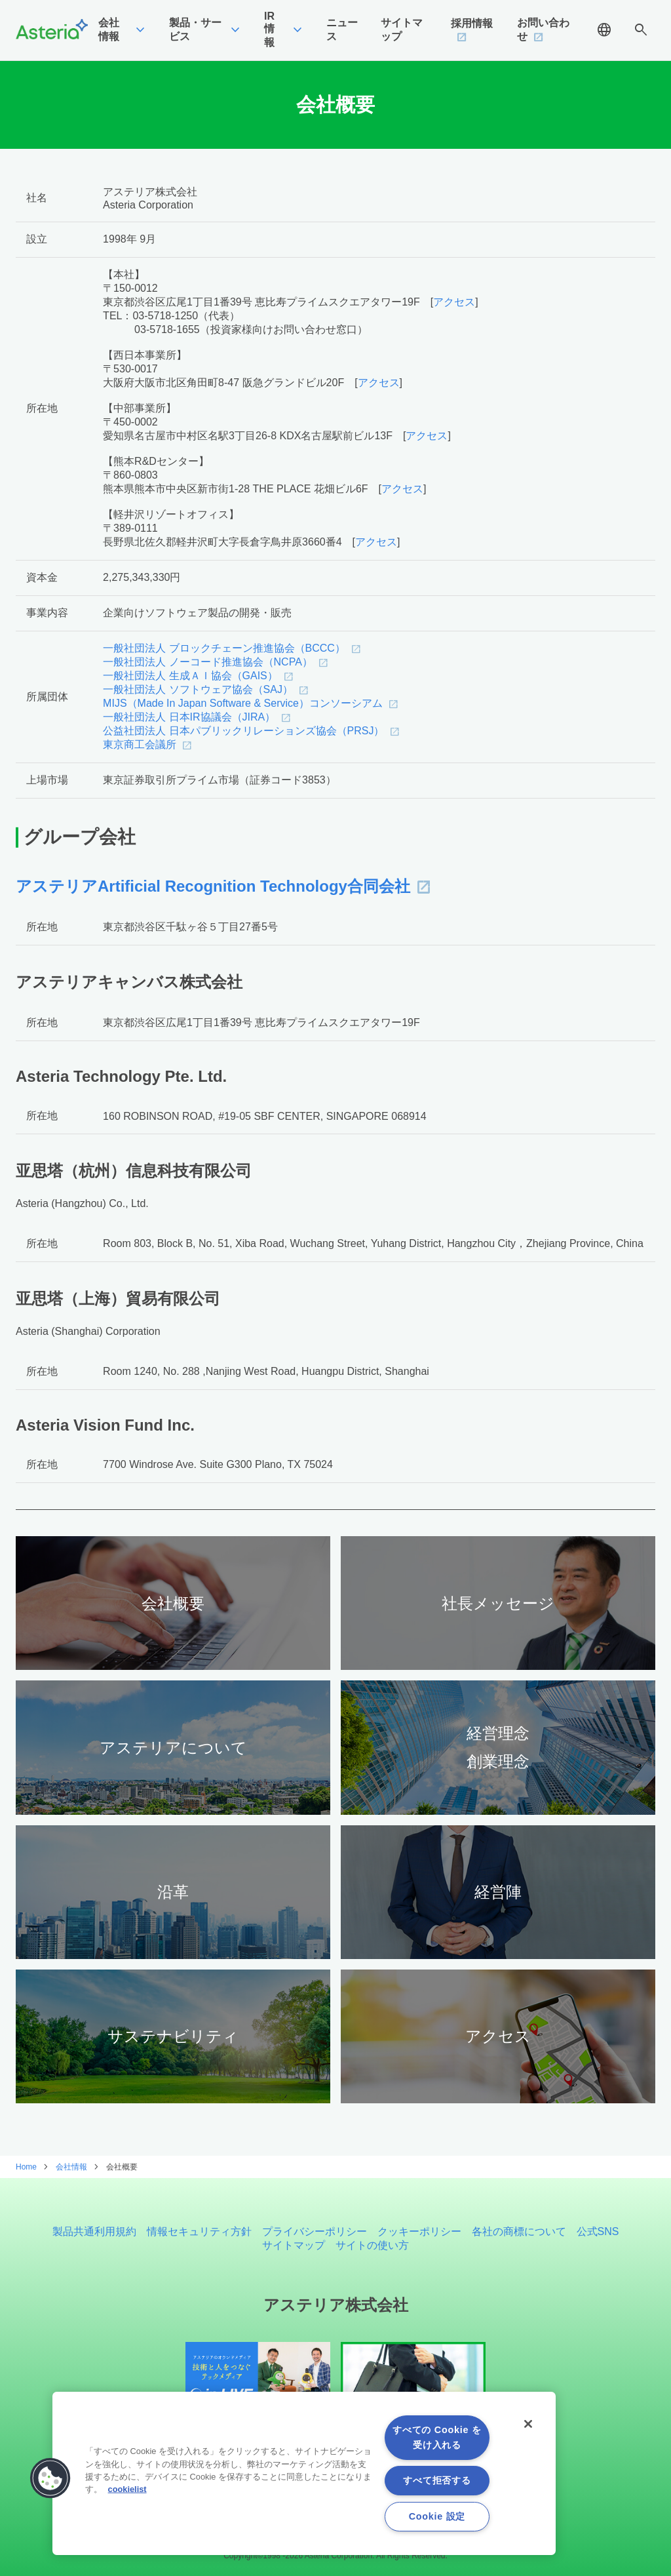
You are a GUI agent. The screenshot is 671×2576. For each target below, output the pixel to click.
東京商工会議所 (139, 744)
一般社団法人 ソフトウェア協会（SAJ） (198, 689)
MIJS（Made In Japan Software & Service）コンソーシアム (243, 703)
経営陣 (498, 1892)
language (604, 30)
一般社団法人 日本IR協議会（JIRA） (189, 717)
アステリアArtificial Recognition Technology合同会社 (213, 886)
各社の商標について (519, 2231)
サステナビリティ (173, 2036)
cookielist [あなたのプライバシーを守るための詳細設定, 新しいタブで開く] (127, 2489)
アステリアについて (173, 1747)
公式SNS (598, 2231)
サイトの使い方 (372, 2245)
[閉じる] (528, 2423)
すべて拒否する (436, 2480)
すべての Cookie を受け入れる (437, 2437)
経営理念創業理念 (498, 1747)
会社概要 (173, 1603)
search (641, 30)
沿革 (173, 1892)
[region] (304, 2473)
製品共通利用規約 (94, 2231)
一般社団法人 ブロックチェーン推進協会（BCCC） (224, 648)
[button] (50, 2478)
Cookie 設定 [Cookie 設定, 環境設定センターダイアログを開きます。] (437, 2516)
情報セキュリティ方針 (199, 2231)
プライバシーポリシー (314, 2231)
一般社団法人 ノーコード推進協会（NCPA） (208, 661)
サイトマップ (293, 2245)
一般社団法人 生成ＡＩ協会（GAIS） (190, 675)
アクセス (454, 301)
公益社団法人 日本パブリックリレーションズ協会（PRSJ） (243, 730)
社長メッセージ (498, 1603)
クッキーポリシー (419, 2231)
